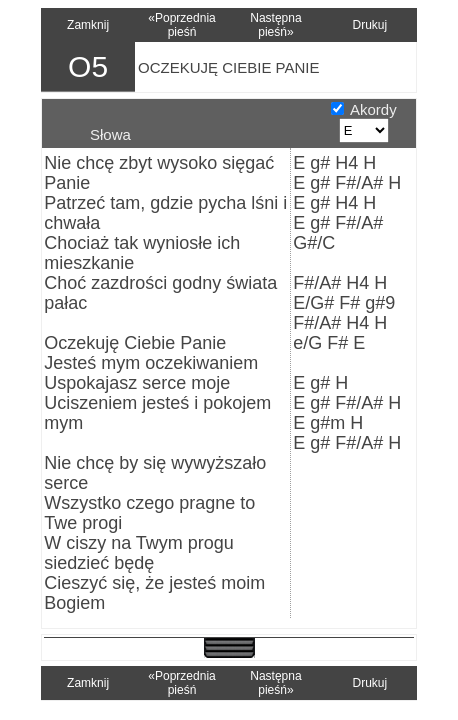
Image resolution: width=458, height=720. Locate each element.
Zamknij (88, 25)
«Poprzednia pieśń (181, 25)
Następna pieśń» (275, 25)
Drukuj (370, 25)
